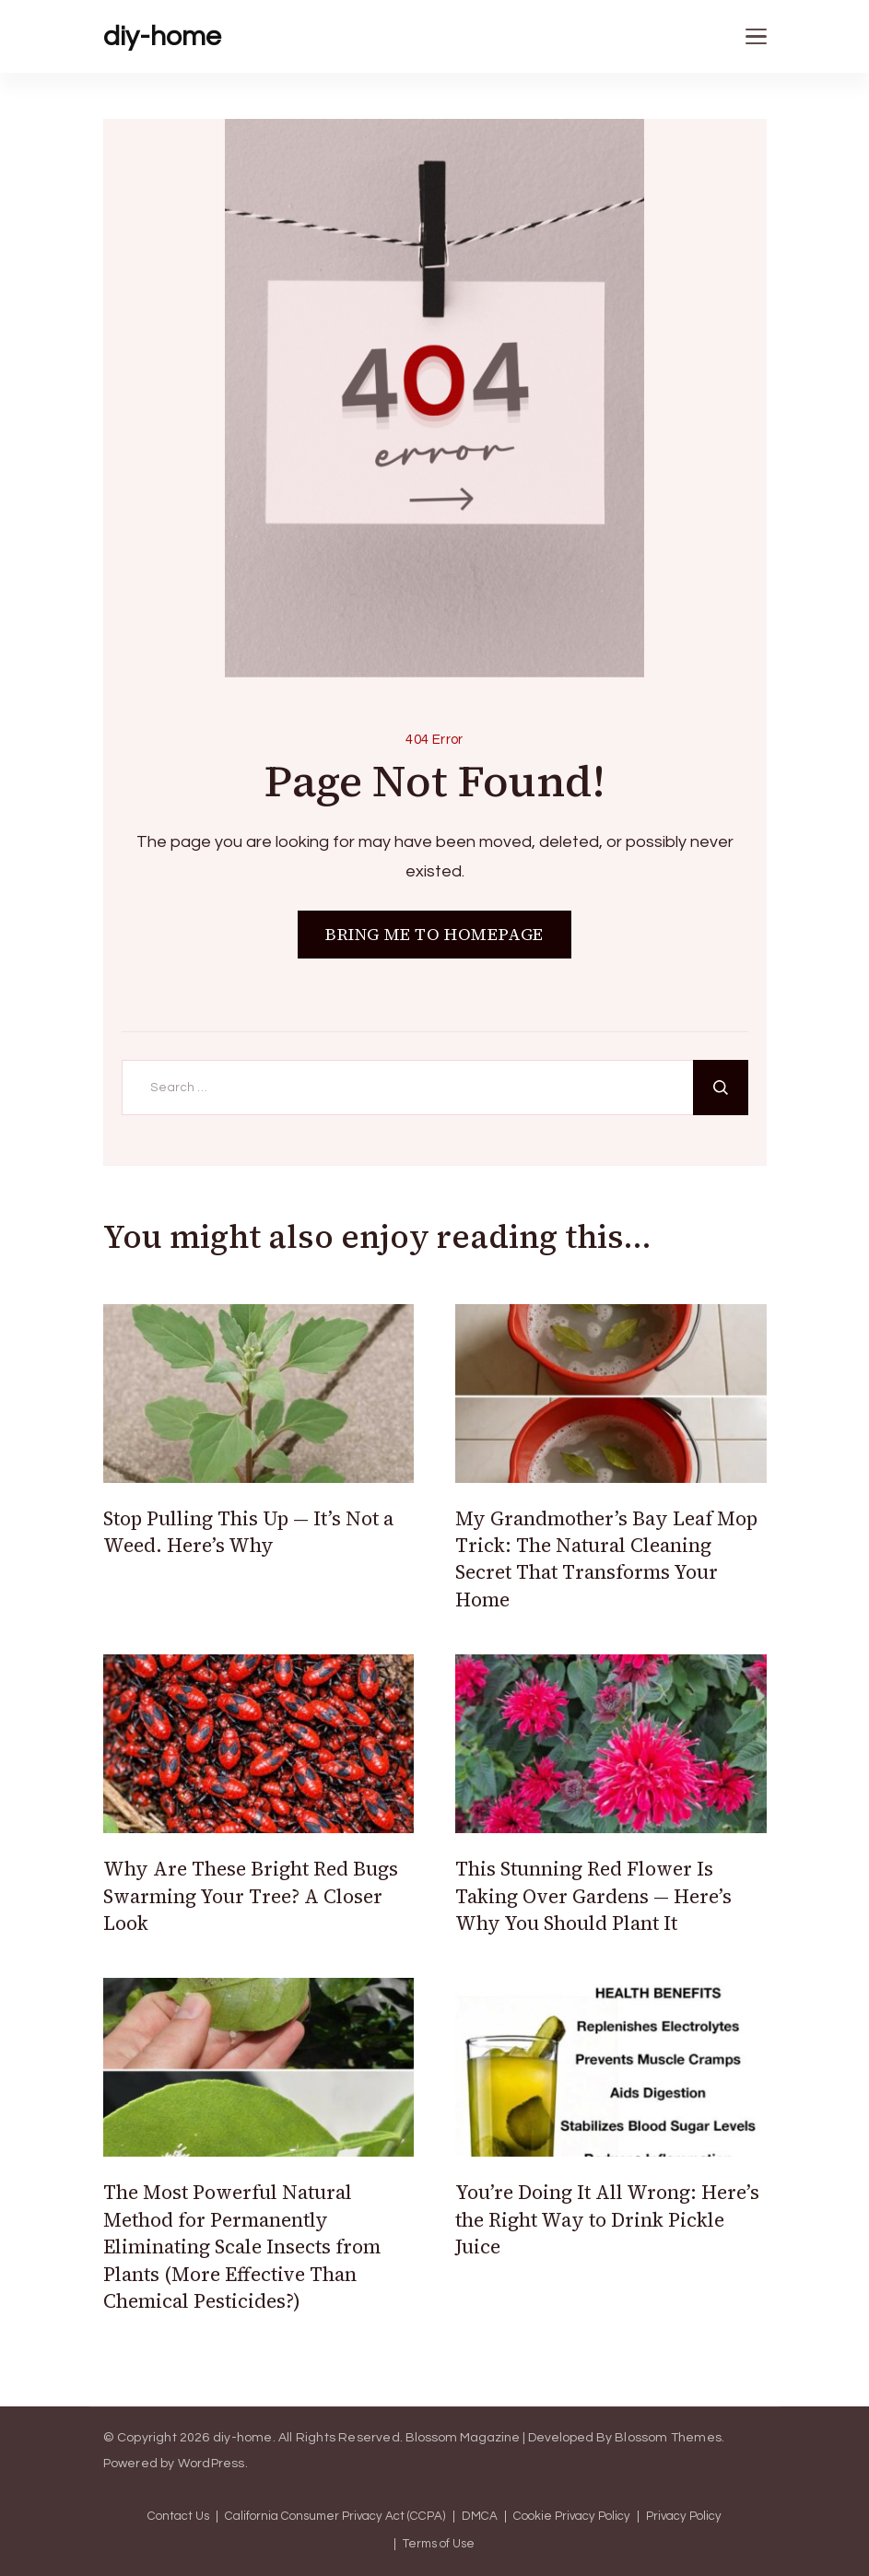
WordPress (211, 2463)
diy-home (162, 36)
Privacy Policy (684, 2517)
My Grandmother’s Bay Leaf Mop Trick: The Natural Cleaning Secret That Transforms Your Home (606, 1559)
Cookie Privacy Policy (571, 2517)
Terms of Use (439, 2544)
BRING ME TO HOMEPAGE (434, 934)
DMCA (480, 2517)
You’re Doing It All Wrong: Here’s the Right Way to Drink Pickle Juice (607, 2219)
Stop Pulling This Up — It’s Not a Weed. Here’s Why (248, 1532)
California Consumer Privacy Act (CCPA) (335, 2517)
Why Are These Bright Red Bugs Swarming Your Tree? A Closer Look (250, 1895)
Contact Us (178, 2517)
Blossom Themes (668, 2437)
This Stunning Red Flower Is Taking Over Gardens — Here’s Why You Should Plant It (593, 1895)
